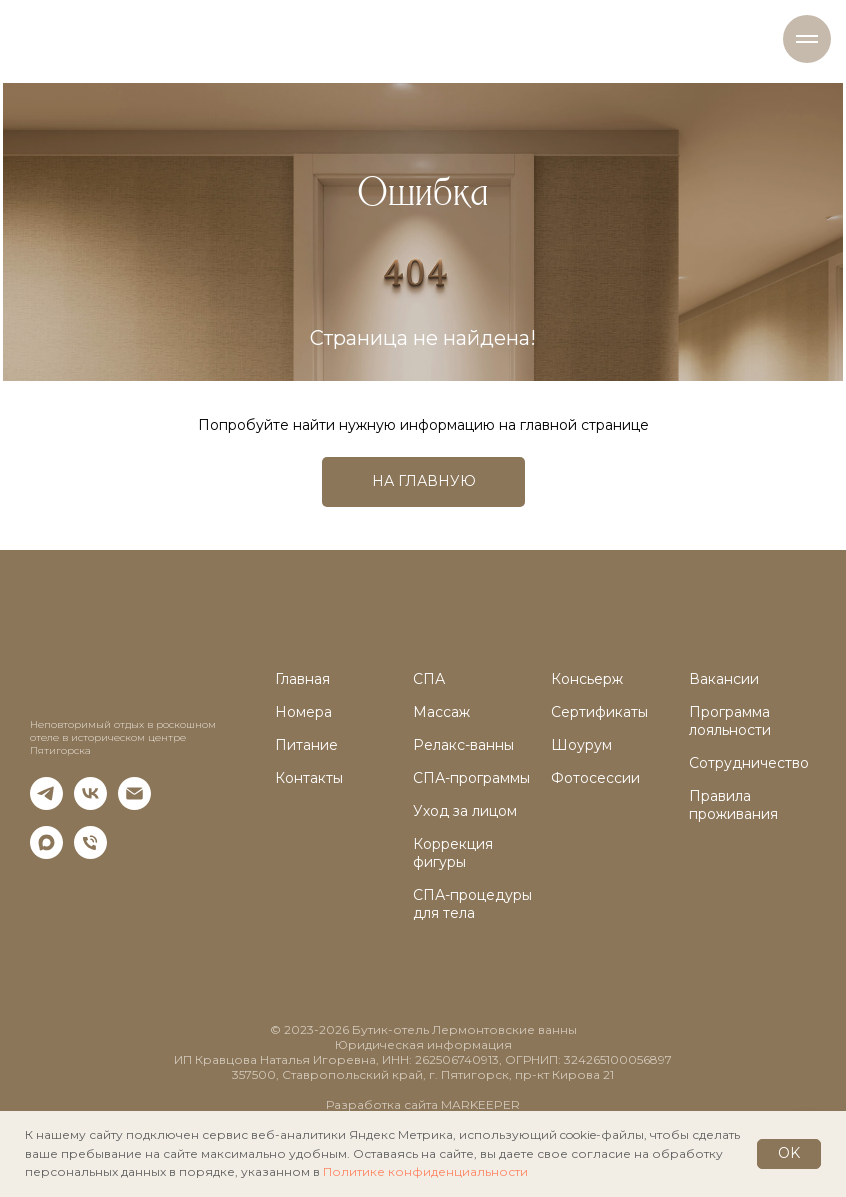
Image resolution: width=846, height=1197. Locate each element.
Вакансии (724, 679)
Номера (303, 712)
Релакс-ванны (463, 745)
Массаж (441, 712)
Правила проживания (733, 805)
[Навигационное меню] (807, 39)
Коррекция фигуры (453, 853)
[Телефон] (90, 853)
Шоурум (581, 745)
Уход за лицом (465, 811)
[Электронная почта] (134, 804)
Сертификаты (599, 712)
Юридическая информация (423, 1044)
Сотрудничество (749, 763)
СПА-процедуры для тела (472, 904)
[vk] (90, 804)
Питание (306, 745)
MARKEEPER (480, 1104)
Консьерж (587, 679)
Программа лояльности (730, 721)
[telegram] (46, 804)
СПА (429, 679)
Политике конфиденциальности (425, 1171)
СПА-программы (471, 778)
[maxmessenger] (46, 853)
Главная (302, 679)
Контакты (309, 778)
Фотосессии (595, 778)
